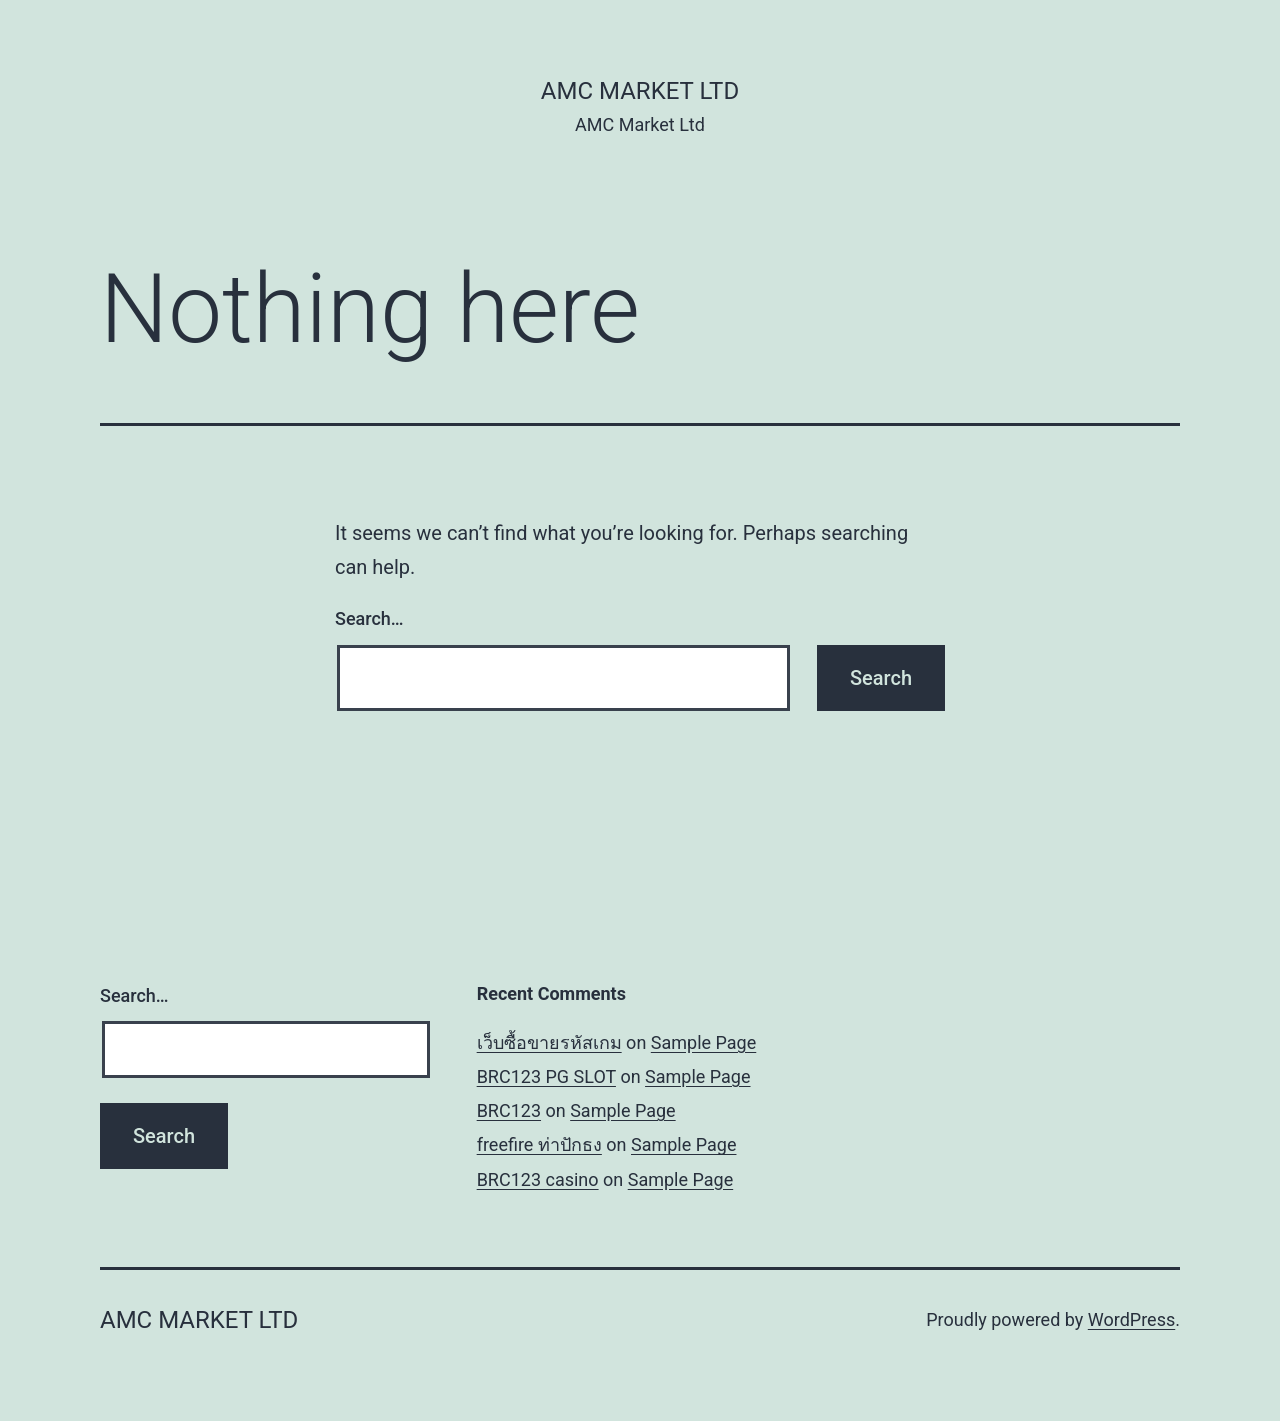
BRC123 (509, 1110)
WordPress (1131, 1319)
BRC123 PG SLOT (546, 1076)
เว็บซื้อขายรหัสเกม (549, 1042)
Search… (369, 618)
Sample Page (703, 1042)
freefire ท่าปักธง (539, 1144)
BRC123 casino (538, 1179)
